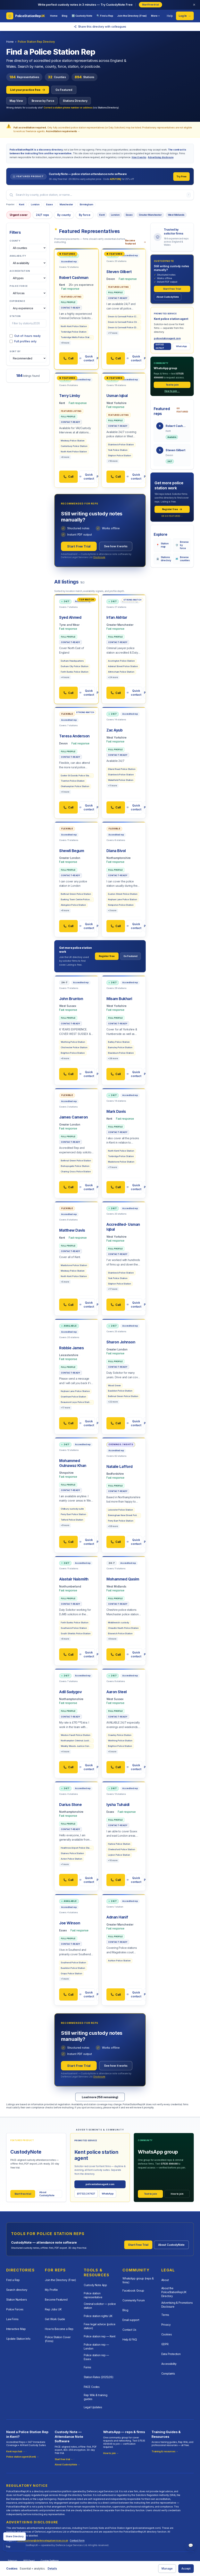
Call (68, 358)
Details (52, 2568)
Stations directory (163, 559)
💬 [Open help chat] (190, 2545)
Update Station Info (18, 2338)
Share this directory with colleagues (100, 26)
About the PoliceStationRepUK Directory (174, 2292)
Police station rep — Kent (99, 2336)
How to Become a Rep (59, 2329)
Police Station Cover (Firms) (58, 2339)
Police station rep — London (96, 2346)
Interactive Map (16, 2329)
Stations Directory (75, 100)
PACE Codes (92, 2386)
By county (64, 214)
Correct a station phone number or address (68, 107)
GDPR (165, 2344)
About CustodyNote (167, 296)
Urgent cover (19, 214)
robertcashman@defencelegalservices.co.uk (42, 2540)
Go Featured (63, 89)
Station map (162, 545)
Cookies (166, 2334)
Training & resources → (165, 2451)
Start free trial (150, 4)
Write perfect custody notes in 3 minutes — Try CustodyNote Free (85, 4)
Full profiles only (23, 341)
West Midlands (176, 214)
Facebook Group (133, 2290)
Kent (21, 204)
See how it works (115, 546)
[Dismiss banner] (194, 4)
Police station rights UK (98, 2316)
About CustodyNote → (67, 2464)
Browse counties (182, 559)
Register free (107, 956)
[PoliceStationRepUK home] (25, 15)
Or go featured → (172, 516)
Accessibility (169, 2363)
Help (170, 15)
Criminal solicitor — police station (100, 2305)
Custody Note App (95, 2285)
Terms (165, 2314)
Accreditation (20, 271)
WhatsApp (181, 346)
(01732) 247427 (159, 346)
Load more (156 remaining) (100, 2097)
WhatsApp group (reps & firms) (138, 2280)
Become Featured (56, 2299)
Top (8, 2546)
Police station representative (93, 2295)
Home (53, 15)
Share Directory (14, 2536)
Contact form (77, 2540)
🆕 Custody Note (82, 15)
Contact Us (129, 2329)
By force (84, 214)
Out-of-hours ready (25, 335)
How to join (177, 2193)
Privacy (166, 2324)
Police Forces (14, 2309)
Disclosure (99, 557)
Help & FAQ (129, 2339)
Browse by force (182, 545)
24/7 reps (42, 214)
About (165, 2280)
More (155, 15)
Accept (186, 2568)
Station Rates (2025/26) (98, 2377)
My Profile (51, 2289)
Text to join (172, 384)
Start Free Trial (78, 546)
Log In (185, 16)
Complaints (168, 2373)
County (15, 240)
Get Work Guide (55, 2319)
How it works (139, 157)
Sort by (15, 351)
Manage (167, 2568)
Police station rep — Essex (96, 2357)
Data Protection (171, 2354)
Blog (64, 15)
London (35, 204)
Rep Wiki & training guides (95, 2397)
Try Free (181, 176)
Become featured (135, 242)
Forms (87, 2367)
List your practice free (27, 89)
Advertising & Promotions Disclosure (177, 2304)
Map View (16, 100)
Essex (49, 204)
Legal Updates (93, 2407)
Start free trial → (64, 2459)
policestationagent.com (167, 338)
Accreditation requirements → (63, 131)
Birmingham (86, 204)
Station (15, 316)
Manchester (66, 204)
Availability (18, 255)
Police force (19, 286)
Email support (130, 2320)
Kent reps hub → (15, 2451)
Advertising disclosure (160, 157)
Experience (17, 301)
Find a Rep (13, 2280)
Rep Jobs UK (53, 2309)
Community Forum (133, 2300)
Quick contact (86, 358)
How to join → (172, 391)
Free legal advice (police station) (99, 2326)
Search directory (16, 2289)
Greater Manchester (150, 214)
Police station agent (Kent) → (22, 2456)
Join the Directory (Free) (132, 15)
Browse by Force (43, 100)
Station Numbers (16, 2299)
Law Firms (12, 2319)
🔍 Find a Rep (104, 15)
